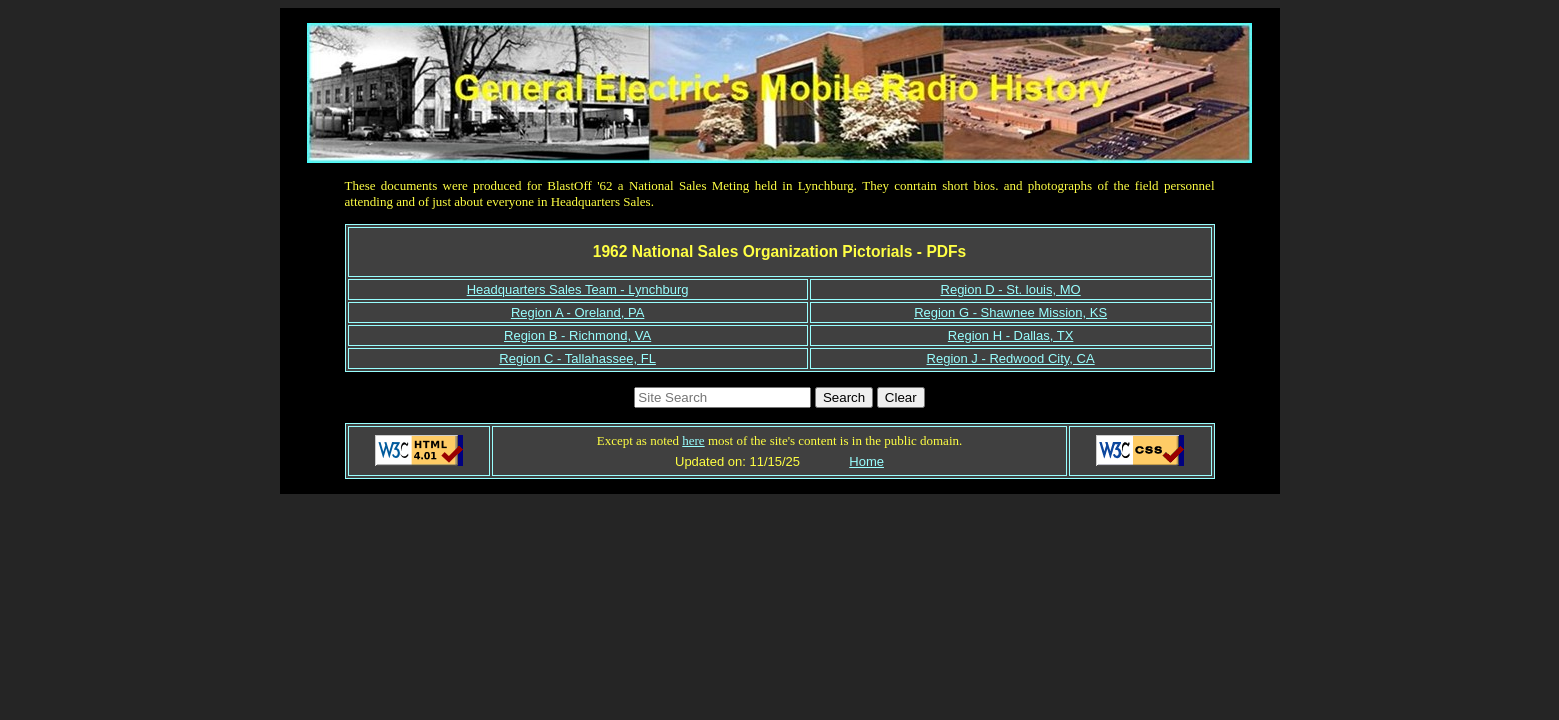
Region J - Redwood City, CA (1011, 358)
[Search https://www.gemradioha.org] (722, 397)
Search (844, 397)
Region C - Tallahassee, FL (577, 358)
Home (866, 461)
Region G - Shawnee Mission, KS (1010, 312)
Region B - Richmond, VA (577, 335)
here (693, 440)
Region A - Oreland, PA (577, 312)
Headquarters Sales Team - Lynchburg (578, 289)
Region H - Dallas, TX (1010, 335)
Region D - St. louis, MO (1011, 289)
